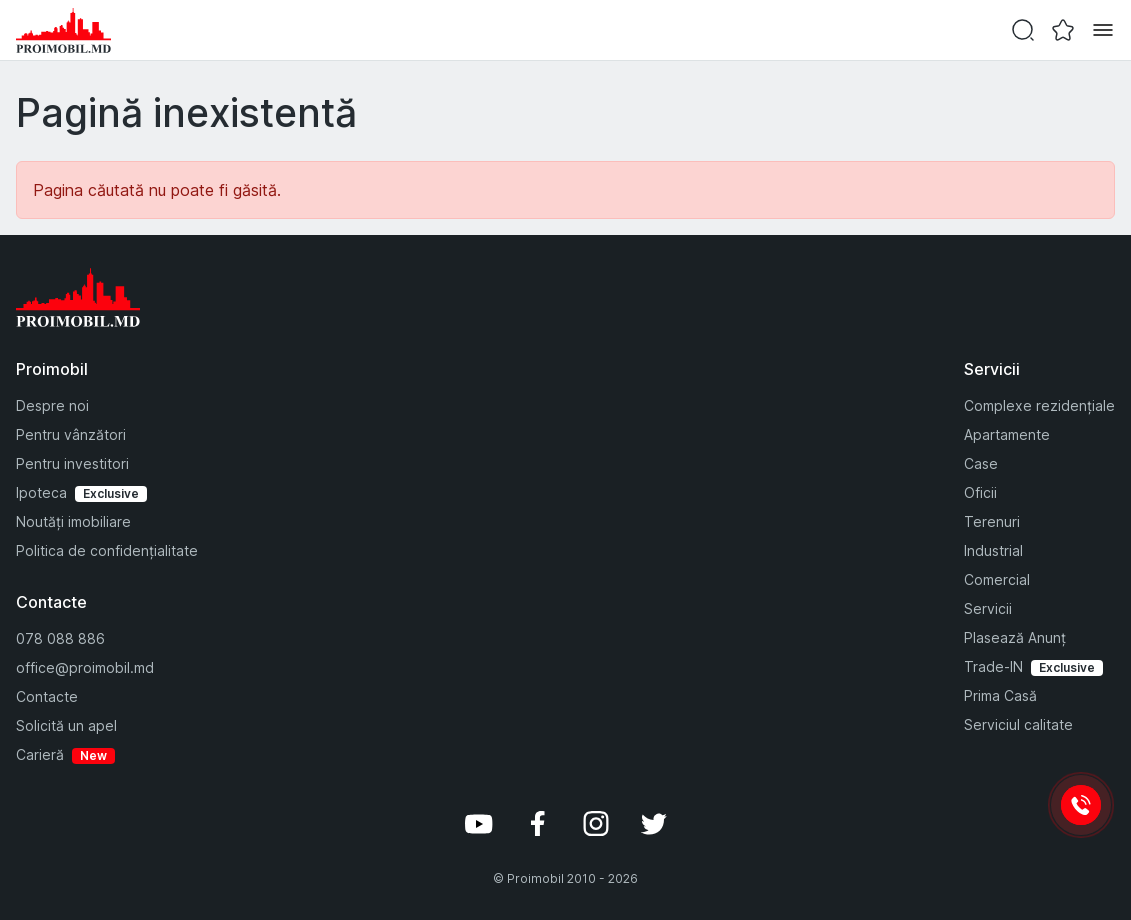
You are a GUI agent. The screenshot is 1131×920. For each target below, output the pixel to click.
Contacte (47, 696)
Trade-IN (993, 666)
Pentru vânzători (71, 434)
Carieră (40, 754)
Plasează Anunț (1015, 637)
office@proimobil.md (85, 667)
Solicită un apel (66, 725)
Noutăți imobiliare (73, 521)
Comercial (997, 579)
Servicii (988, 608)
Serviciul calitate (1018, 724)
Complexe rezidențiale (1039, 405)
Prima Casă (1000, 695)
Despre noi (52, 405)
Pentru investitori (72, 463)
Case (981, 463)
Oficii (980, 492)
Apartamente (1007, 434)
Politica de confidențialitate (107, 550)
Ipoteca (41, 492)
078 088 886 (60, 638)
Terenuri (992, 521)
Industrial (993, 550)
